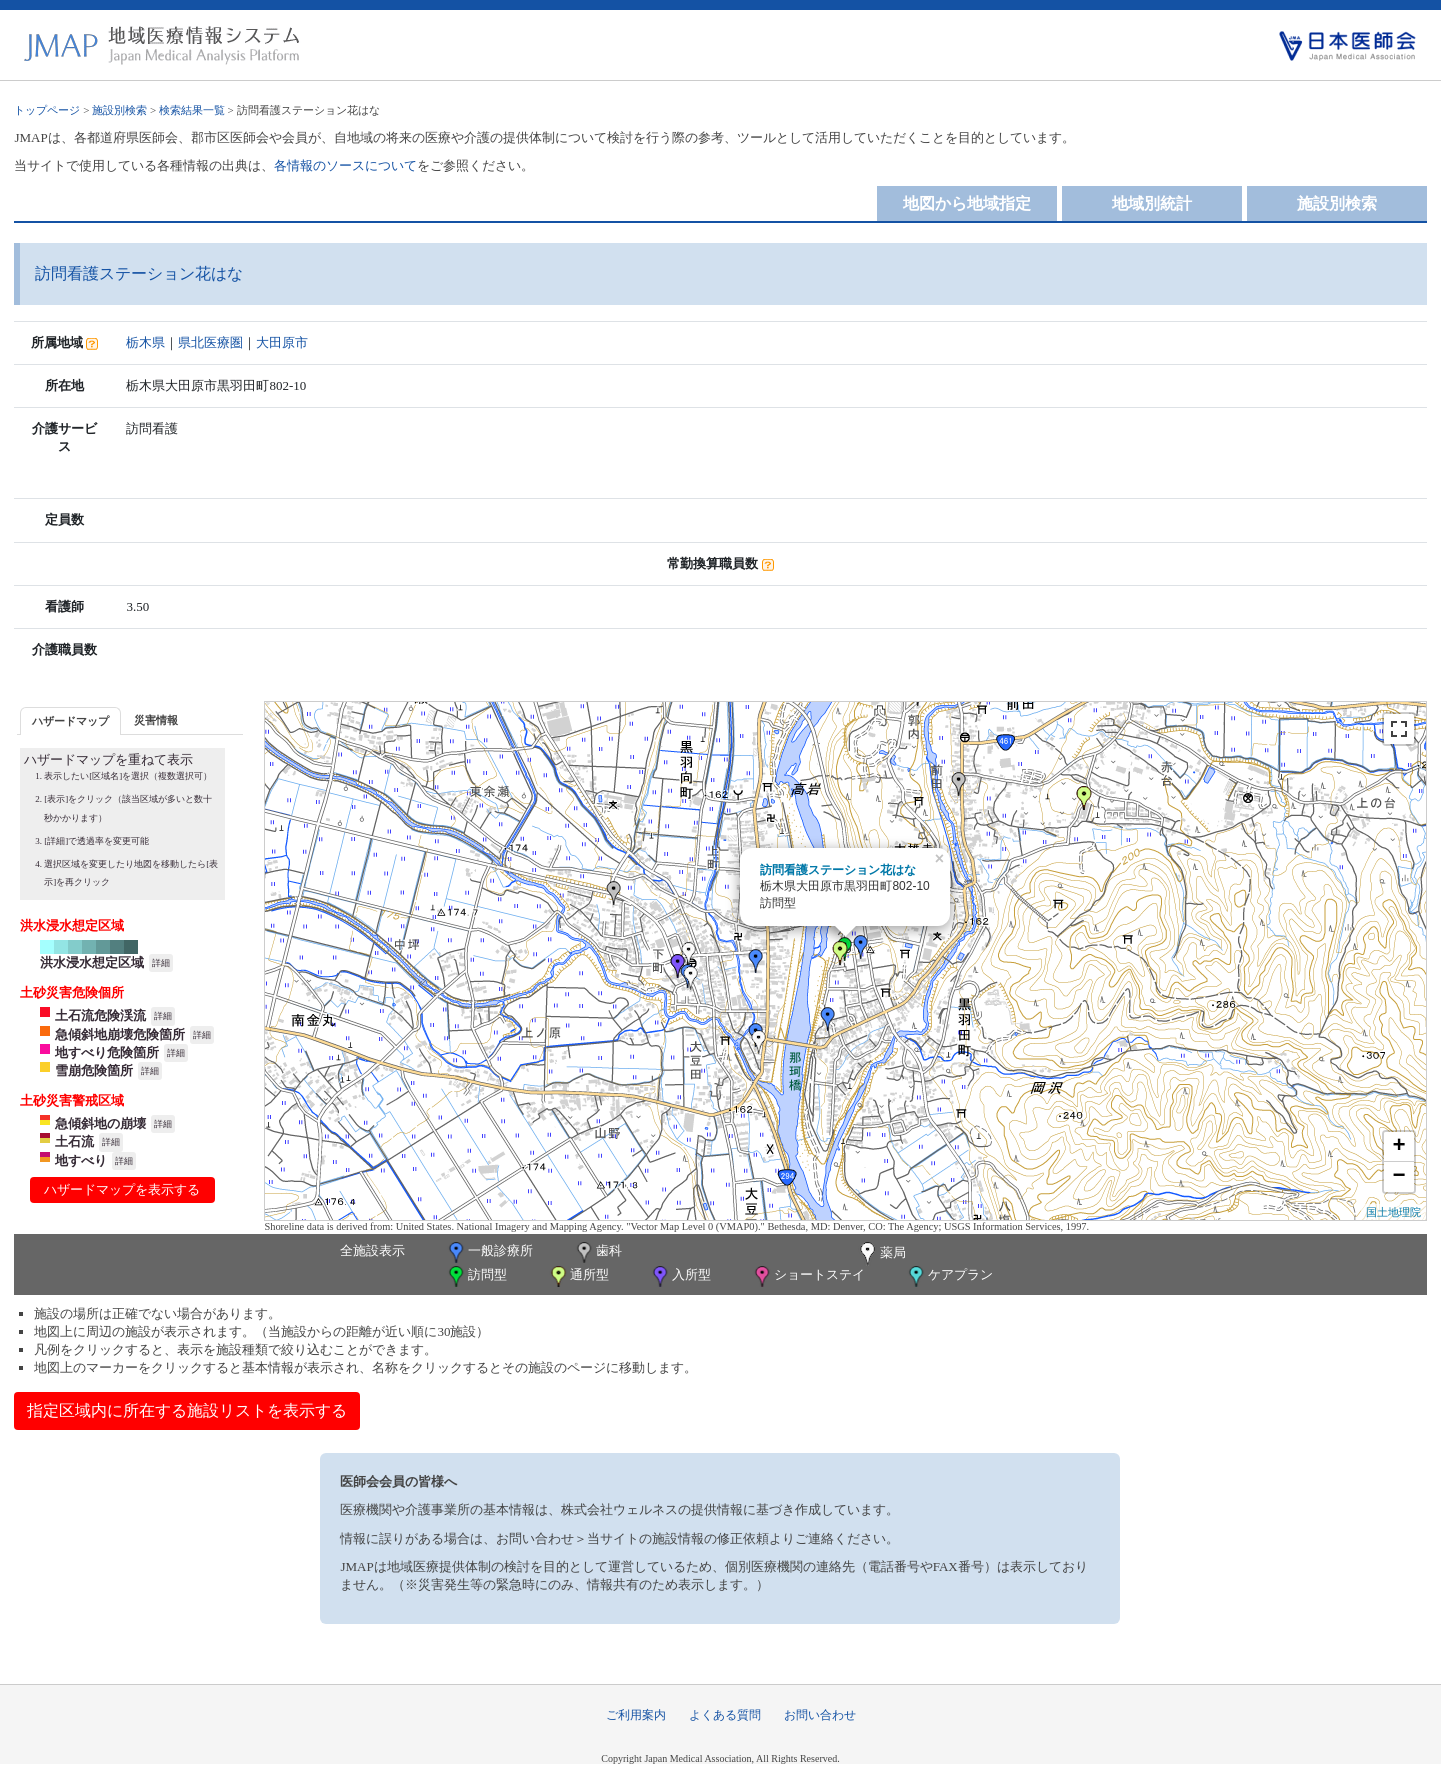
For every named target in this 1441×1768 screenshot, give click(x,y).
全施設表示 (372, 1250)
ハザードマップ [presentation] (70, 721)
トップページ (47, 110)
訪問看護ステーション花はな (838, 870)
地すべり (81, 1160)
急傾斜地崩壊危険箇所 (120, 1034)
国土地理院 (1393, 1212)
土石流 (74, 1141)
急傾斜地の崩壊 (100, 1123)
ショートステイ (808, 1276)
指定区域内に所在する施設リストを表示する (187, 1410)
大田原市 (282, 342)
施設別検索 (119, 110)
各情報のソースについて (345, 165)
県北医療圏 (210, 342)
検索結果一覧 (192, 110)
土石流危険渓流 (100, 1015)
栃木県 (145, 342)
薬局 (881, 1254)
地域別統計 (1152, 203)
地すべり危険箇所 (107, 1052)
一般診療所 (489, 1252)
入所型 (680, 1276)
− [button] (1398, 1177)
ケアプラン (949, 1276)
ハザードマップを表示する (122, 1189)
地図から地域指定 (967, 203)
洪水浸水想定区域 (92, 962)
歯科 (597, 1252)
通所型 (578, 1276)
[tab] (70, 720)
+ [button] (1398, 1147)
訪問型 (476, 1276)
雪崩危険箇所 (94, 1070)
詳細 (161, 963)
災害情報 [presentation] (156, 720)
